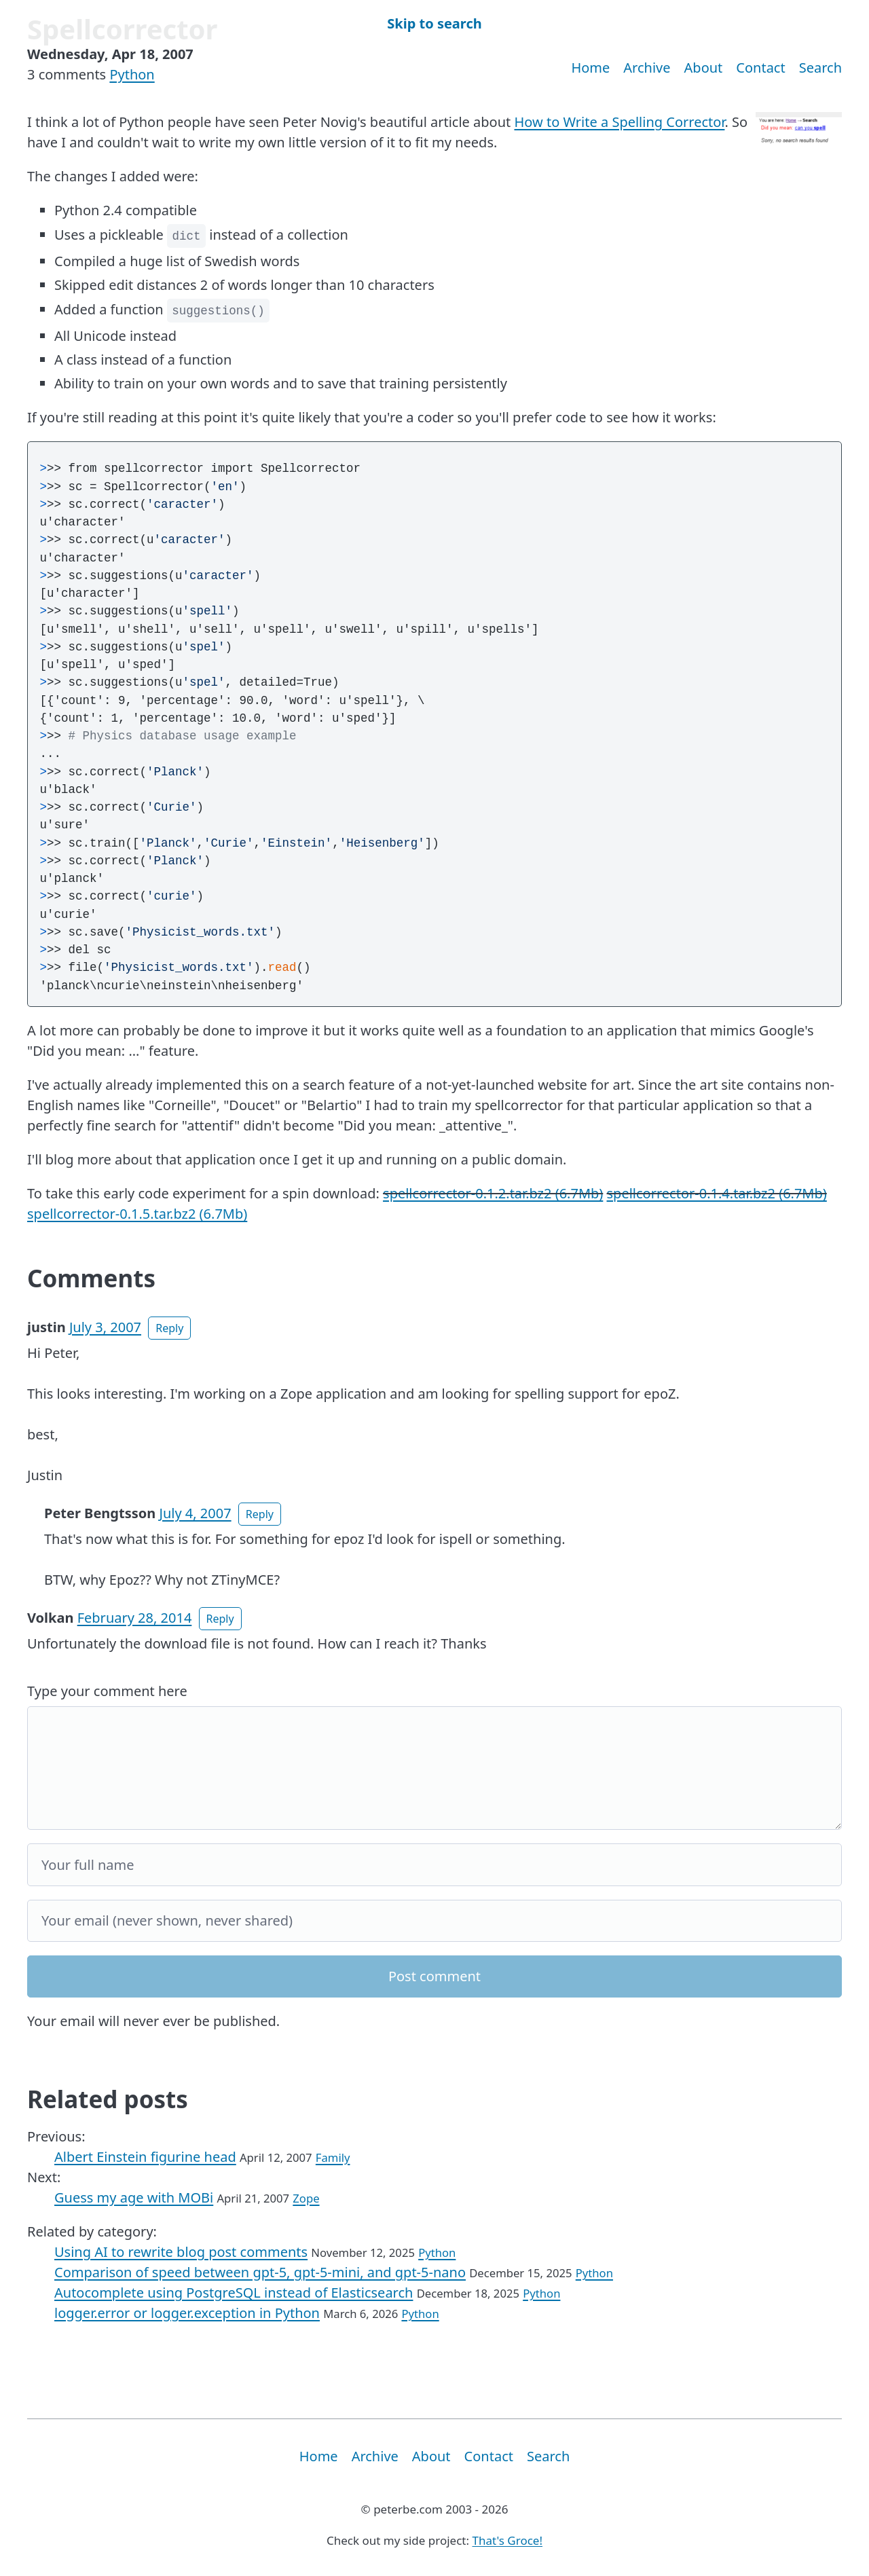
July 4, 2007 (195, 1513)
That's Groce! (507, 2540)
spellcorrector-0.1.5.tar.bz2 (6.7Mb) (137, 1213)
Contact (760, 67)
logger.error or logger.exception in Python (187, 2313)
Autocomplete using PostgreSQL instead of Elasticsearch (233, 2292)
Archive (646, 67)
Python (131, 74)
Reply (169, 1328)
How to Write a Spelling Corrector (620, 122)
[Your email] (434, 1921)
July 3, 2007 (105, 1327)
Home (590, 67)
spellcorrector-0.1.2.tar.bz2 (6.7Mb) (493, 1193)
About (703, 67)
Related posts (107, 2099)
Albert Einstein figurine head (145, 2157)
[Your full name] (434, 1864)
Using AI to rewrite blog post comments (181, 2252)
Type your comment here (107, 1691)
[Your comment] (434, 1768)
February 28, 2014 (134, 1617)
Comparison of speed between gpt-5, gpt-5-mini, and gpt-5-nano (260, 2272)
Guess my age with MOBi (133, 2197)
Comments (91, 1278)
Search (820, 67)
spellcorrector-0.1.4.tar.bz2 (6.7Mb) (717, 1193)
